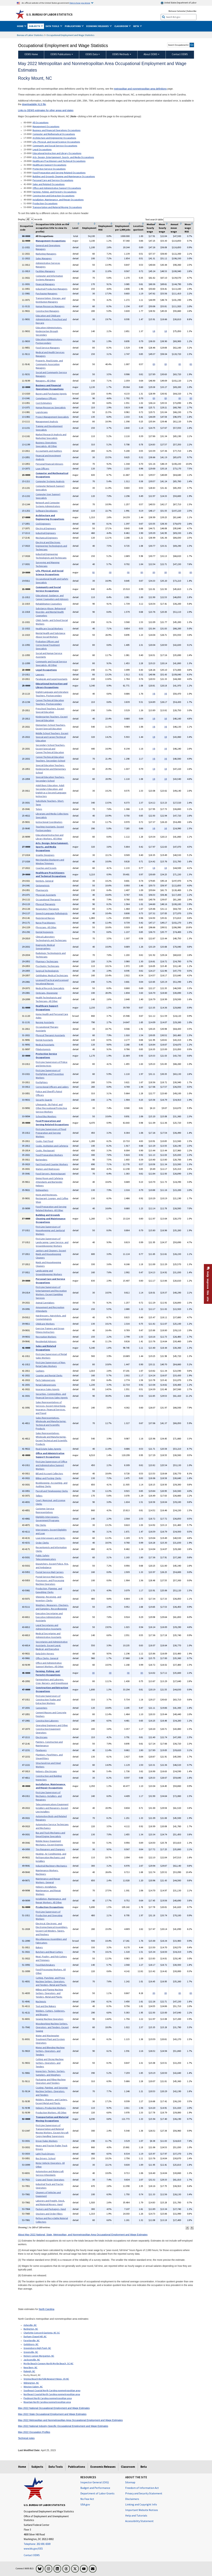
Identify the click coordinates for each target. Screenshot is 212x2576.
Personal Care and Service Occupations (53, 180)
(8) (154, 364)
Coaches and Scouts (46, 868)
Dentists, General (44, 880)
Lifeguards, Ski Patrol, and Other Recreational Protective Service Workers (51, 1108)
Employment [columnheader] (89, 227)
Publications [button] (73, 26)
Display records (30, 219)
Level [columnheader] (75, 227)
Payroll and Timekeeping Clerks (52, 1491)
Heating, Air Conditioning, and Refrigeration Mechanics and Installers (51, 1857)
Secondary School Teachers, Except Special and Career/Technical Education (50, 748)
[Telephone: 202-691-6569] (49, 2544)
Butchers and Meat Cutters (49, 1951)
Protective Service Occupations (49, 168)
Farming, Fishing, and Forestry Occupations (55, 191)
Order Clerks (42, 1542)
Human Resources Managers (50, 306)
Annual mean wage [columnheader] (174, 228)
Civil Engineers (43, 523)
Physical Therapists (45, 904)
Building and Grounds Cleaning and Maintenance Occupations (64, 176)
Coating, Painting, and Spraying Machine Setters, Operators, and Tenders (52, 2091)
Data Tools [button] (53, 26)
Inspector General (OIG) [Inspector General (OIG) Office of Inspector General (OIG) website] (94, 2482)
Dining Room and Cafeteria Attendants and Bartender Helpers (49, 1182)
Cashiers (40, 1370)
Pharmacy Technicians (47, 961)
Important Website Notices (141, 2510)
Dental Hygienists (44, 932)
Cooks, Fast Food (44, 1141)
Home (22, 2467)
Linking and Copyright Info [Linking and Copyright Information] (141, 2504)
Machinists (41, 2001)
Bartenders (41, 1159)
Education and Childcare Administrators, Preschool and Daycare (51, 319)
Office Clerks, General (47, 1658)
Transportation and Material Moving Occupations (57, 207)
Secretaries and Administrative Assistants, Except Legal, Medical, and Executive (52, 1645)
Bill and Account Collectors (49, 1473)
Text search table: (169, 219)
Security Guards (44, 1099)
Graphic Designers (45, 855)
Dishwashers (42, 1190)
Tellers (39, 1495)
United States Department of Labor (178, 2)
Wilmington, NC (31, 2382)
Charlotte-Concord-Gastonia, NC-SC (42, 2332)
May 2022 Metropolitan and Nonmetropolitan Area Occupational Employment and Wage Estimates (70, 2420)
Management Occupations (46, 126)
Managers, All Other (46, 380)
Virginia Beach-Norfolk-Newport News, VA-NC (46, 2378)
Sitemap (130, 2482)
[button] (187, 2228)
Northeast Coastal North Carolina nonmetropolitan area (52, 2394)
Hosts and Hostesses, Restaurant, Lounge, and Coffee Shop (52, 1198)
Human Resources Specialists (51, 407)
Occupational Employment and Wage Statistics (70, 35)
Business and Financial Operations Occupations (57, 130)
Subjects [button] (35, 26)
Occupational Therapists (48, 899)
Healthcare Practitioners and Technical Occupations (59, 161)
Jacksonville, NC (32, 2359)
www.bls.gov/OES (33, 2548)
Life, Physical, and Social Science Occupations (56, 141)
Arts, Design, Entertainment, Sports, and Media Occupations (63, 157)
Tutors (39, 809)
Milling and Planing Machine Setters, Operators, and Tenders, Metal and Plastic (49, 1993)
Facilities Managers (45, 271)
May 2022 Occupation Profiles (34, 2432)
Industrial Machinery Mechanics (51, 1865)
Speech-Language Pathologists (52, 913)
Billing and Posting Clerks (48, 1478)
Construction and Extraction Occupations (53, 195)
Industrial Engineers (46, 533)
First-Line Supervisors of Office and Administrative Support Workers (51, 1465)
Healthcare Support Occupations (49, 164)
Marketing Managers (46, 253)
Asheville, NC (30, 2325)
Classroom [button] (121, 26)
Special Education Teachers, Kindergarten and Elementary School (51, 769)
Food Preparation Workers (49, 1154)
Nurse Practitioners (45, 922)
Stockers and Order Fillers (49, 2213)
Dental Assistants (44, 1039)
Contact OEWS (32, 2555)
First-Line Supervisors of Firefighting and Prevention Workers (50, 1074)
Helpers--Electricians (46, 1771)
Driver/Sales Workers (47, 2140)
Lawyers (40, 674)
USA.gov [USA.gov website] (85, 2504)
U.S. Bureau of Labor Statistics (49, 14)
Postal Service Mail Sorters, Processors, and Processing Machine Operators (50, 1580)
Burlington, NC (31, 2328)
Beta (143, 2467)
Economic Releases (103, 2467)
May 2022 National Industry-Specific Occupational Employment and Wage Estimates (63, 2426)
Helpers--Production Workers (51, 2107)
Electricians (41, 1737)
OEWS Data (91, 54)
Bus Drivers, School (45, 2158)
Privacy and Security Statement (143, 2493)
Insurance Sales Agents (47, 1389)
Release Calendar (177, 11)
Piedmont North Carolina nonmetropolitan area (48, 2398)
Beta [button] (136, 26)
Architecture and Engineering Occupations (54, 137)
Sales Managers (44, 258)
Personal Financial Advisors (49, 463)
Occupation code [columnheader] (26, 227)
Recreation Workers (46, 1336)
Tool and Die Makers (46, 2006)
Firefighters (42, 1082)
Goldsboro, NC (31, 2344)
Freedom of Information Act (142, 2488)
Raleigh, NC (29, 2371)
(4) (154, 331)
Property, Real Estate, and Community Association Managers (49, 364)
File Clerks (41, 1525)
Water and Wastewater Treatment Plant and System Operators (50, 2039)
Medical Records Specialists (50, 988)
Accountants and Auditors (49, 450)
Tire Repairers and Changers (50, 1849)
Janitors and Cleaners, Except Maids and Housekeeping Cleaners (51, 1254)
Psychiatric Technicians (47, 966)
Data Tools (55, 2467)
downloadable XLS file (34, 104)
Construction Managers (47, 311)
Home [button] (20, 26)
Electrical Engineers (46, 528)
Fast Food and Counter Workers (52, 1164)
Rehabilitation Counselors (49, 603)
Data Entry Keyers (45, 1653)
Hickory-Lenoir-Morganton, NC (39, 2355)
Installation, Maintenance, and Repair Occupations (58, 199)
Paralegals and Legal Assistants (51, 679)
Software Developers (47, 510)
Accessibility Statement (139, 2521)
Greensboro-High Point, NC (37, 2348)
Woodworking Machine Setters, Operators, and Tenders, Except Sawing (52, 2027)
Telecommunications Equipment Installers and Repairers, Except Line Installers (52, 1808)
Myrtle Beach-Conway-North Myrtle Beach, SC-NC (48, 2363)
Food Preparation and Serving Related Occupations (59, 172)
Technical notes (26, 2438)
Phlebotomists (43, 1049)
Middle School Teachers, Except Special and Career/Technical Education (52, 737)
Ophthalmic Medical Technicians (52, 975)
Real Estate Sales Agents (48, 1448)
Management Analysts (47, 421)
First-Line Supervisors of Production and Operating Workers (49, 1915)
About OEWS (150, 54)
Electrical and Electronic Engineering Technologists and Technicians (51, 546)
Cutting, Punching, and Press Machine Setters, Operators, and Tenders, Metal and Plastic (51, 1981)
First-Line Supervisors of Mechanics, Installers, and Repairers (49, 1796)
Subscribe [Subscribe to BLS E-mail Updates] (191, 11)
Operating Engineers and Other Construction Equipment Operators (52, 1729)
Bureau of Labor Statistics (30, 35)
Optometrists (43, 885)
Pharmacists (42, 890)
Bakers (39, 1947)
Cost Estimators (44, 403)
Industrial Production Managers (51, 288)
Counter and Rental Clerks (49, 1375)
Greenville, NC (31, 2352)
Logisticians (42, 412)
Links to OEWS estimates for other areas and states (45, 110)
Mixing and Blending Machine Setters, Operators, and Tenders (50, 2051)
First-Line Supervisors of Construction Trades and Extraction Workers (48, 1699)
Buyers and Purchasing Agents (51, 393)
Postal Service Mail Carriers (50, 1572)
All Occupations (40, 122)
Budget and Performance (95, 2488)
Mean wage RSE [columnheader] (188, 228)
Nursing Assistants (45, 1022)
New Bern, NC (30, 2367)
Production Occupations (45, 203)
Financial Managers (45, 284)
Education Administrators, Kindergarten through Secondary (49, 331)
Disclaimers (132, 2499)
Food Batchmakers (45, 1964)
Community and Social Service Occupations (55, 145)
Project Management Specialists (52, 416)
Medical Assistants (45, 1044)
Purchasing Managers (46, 293)
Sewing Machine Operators (49, 2019)
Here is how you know (79, 2)
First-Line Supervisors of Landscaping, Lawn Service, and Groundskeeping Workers (52, 1242)
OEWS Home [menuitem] (31, 54)
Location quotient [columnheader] (138, 227)
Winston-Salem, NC (33, 2386)
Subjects (37, 2467)
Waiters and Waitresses (48, 1168)
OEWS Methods (120, 54)
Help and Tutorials (136, 2515)
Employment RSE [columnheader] (105, 227)
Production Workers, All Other (51, 2112)
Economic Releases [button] (97, 26)
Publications (76, 2467)
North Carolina (46, 2309)
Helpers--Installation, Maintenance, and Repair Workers (48, 1890)
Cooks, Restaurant (45, 1150)
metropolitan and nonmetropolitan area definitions (140, 88)
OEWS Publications (60, 54)
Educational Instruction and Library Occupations (57, 153)
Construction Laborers (47, 1720)
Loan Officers (42, 468)
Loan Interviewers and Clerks (50, 1538)
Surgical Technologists (47, 970)
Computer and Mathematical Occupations (54, 134)
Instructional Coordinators (49, 822)
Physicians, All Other (46, 927)
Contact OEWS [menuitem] (180, 54)
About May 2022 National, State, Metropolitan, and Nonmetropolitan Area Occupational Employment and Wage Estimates (83, 2234)
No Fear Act (87, 2499)
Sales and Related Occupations (49, 184)
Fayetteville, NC (32, 2340)
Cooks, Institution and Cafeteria (52, 1145)
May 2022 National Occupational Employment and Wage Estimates (54, 2408)
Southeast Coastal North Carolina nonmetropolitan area (52, 2390)
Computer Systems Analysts (50, 481)
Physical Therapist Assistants (50, 1035)
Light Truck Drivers (45, 2153)
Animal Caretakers (45, 1302)
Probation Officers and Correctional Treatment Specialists (48, 645)
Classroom (128, 2467)
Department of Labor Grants (97, 2493)
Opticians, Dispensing (47, 992)
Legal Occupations (42, 149)
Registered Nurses (45, 918)
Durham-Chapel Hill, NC (35, 2336)
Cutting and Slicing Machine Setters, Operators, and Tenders (50, 2063)
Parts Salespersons (45, 1380)
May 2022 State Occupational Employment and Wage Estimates (52, 2414)
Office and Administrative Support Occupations (57, 188)
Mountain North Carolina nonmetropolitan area (47, 2402)
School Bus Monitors (46, 1116)
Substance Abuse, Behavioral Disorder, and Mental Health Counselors (51, 612)
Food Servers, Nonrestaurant (50, 1173)
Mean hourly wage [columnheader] (162, 228)
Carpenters (41, 1707)
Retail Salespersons (46, 1384)
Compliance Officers (46, 398)
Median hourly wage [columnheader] (151, 228)
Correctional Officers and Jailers (52, 1086)
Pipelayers (41, 1750)
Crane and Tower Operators (50, 2179)
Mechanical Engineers (47, 537)
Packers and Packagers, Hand (51, 2209)
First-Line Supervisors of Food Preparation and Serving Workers (51, 1133)
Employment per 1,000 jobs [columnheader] (122, 227)
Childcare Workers (45, 1323)
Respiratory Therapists (47, 908)
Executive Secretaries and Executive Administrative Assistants (49, 1617)
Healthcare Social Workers (49, 628)
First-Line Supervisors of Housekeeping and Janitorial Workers (50, 1230)
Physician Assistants (46, 894)
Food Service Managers (48, 347)
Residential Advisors (46, 1341)
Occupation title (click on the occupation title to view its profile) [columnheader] (52, 228)
